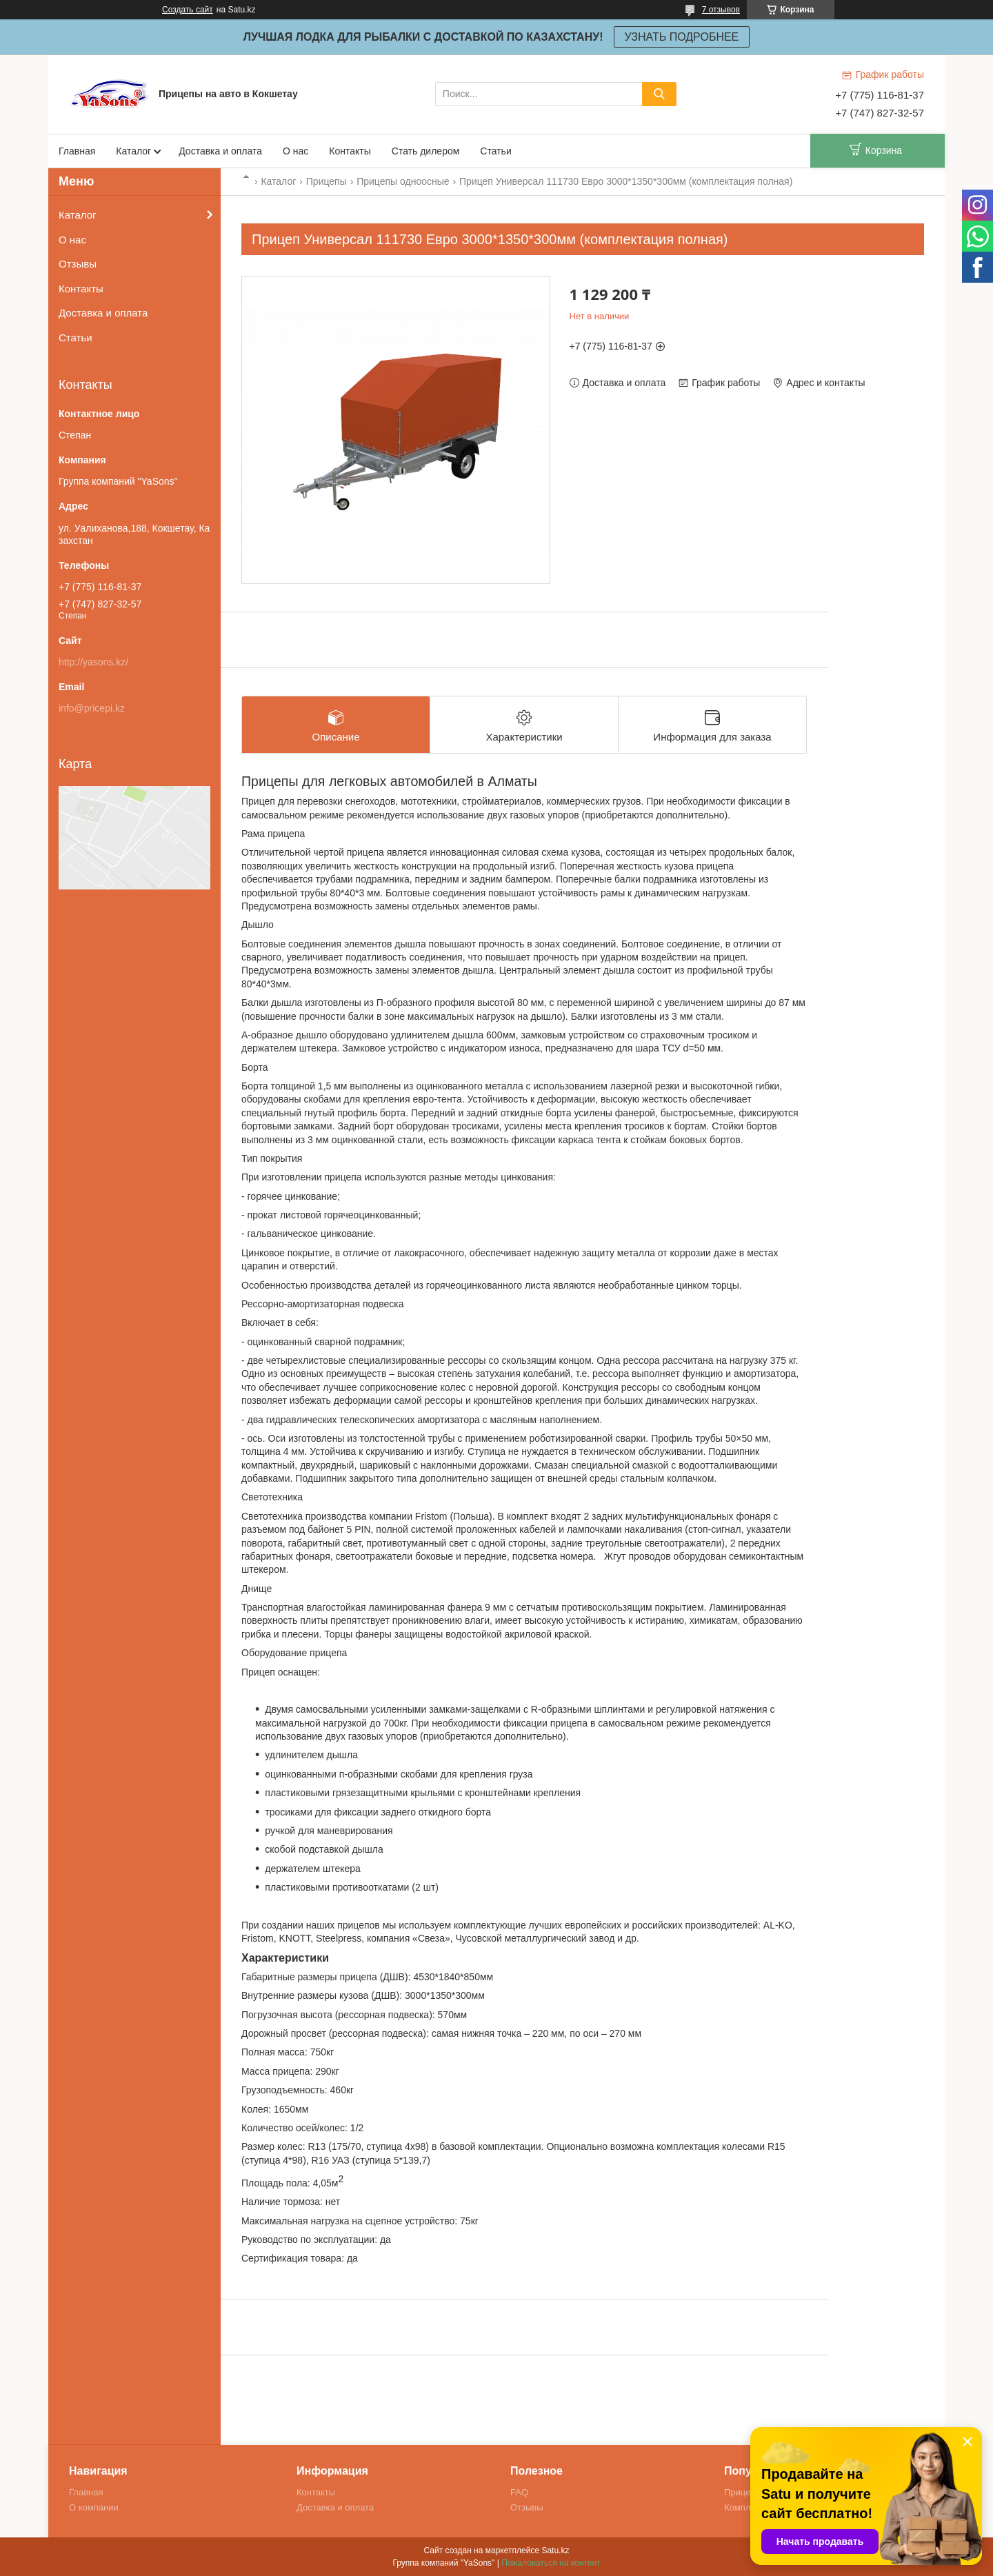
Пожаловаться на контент (550, 2563)
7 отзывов (721, 9)
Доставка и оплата (220, 151)
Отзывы (78, 264)
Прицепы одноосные (403, 181)
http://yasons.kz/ (93, 661)
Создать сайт (187, 9)
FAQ (519, 2492)
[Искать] (659, 94)
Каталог (133, 151)
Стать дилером (426, 151)
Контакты (349, 151)
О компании (94, 2507)
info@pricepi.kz (92, 708)
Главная (77, 151)
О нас (295, 151)
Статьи (495, 151)
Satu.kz (555, 2550)
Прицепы (326, 181)
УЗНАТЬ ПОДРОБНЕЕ (682, 37)
